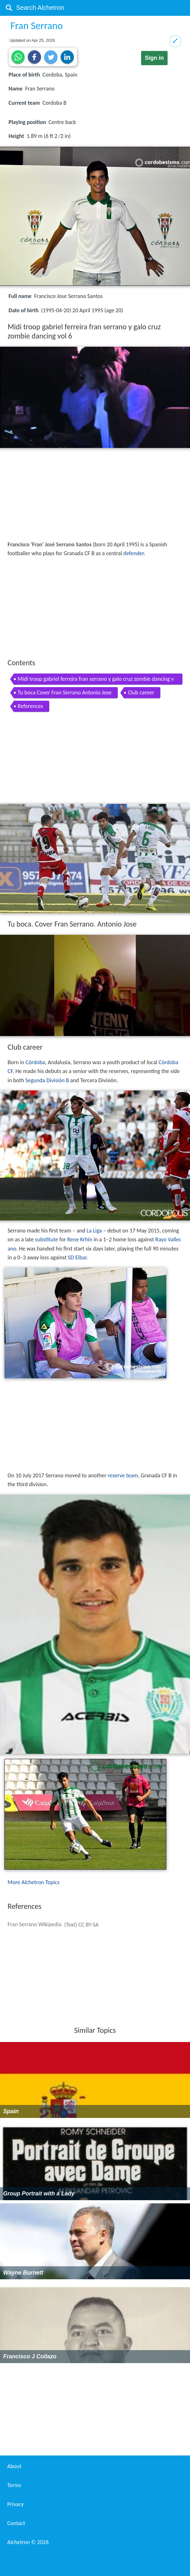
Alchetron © (28, 2542)
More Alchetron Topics (33, 1882)
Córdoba (35, 1062)
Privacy (15, 2504)
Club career (141, 692)
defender (133, 553)
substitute (46, 1239)
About (14, 2466)
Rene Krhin (79, 1239)
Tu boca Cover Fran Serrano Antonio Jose (64, 692)
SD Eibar (77, 1257)
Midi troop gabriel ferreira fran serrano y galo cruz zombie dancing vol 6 (96, 680)
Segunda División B (47, 1080)
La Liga (94, 1230)
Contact (16, 2523)
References (30, 706)
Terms (14, 2485)
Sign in (154, 58)
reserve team (123, 1475)
